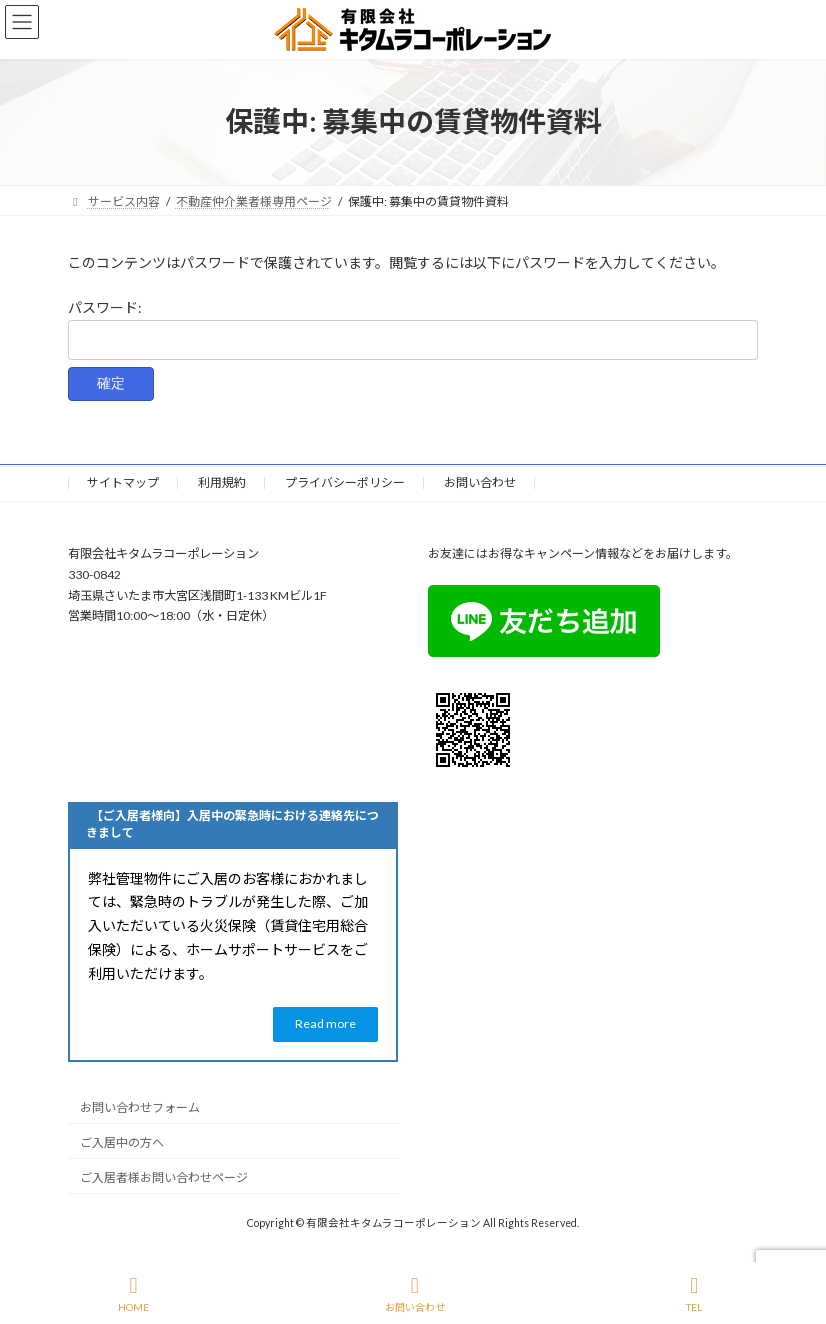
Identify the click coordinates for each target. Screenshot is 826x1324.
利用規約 (222, 482)
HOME (133, 1294)
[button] (325, 1024)
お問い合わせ (480, 482)
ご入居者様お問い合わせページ (164, 1177)
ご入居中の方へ (122, 1142)
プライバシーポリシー (345, 482)
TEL (695, 1294)
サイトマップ (123, 482)
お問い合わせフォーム (140, 1107)
